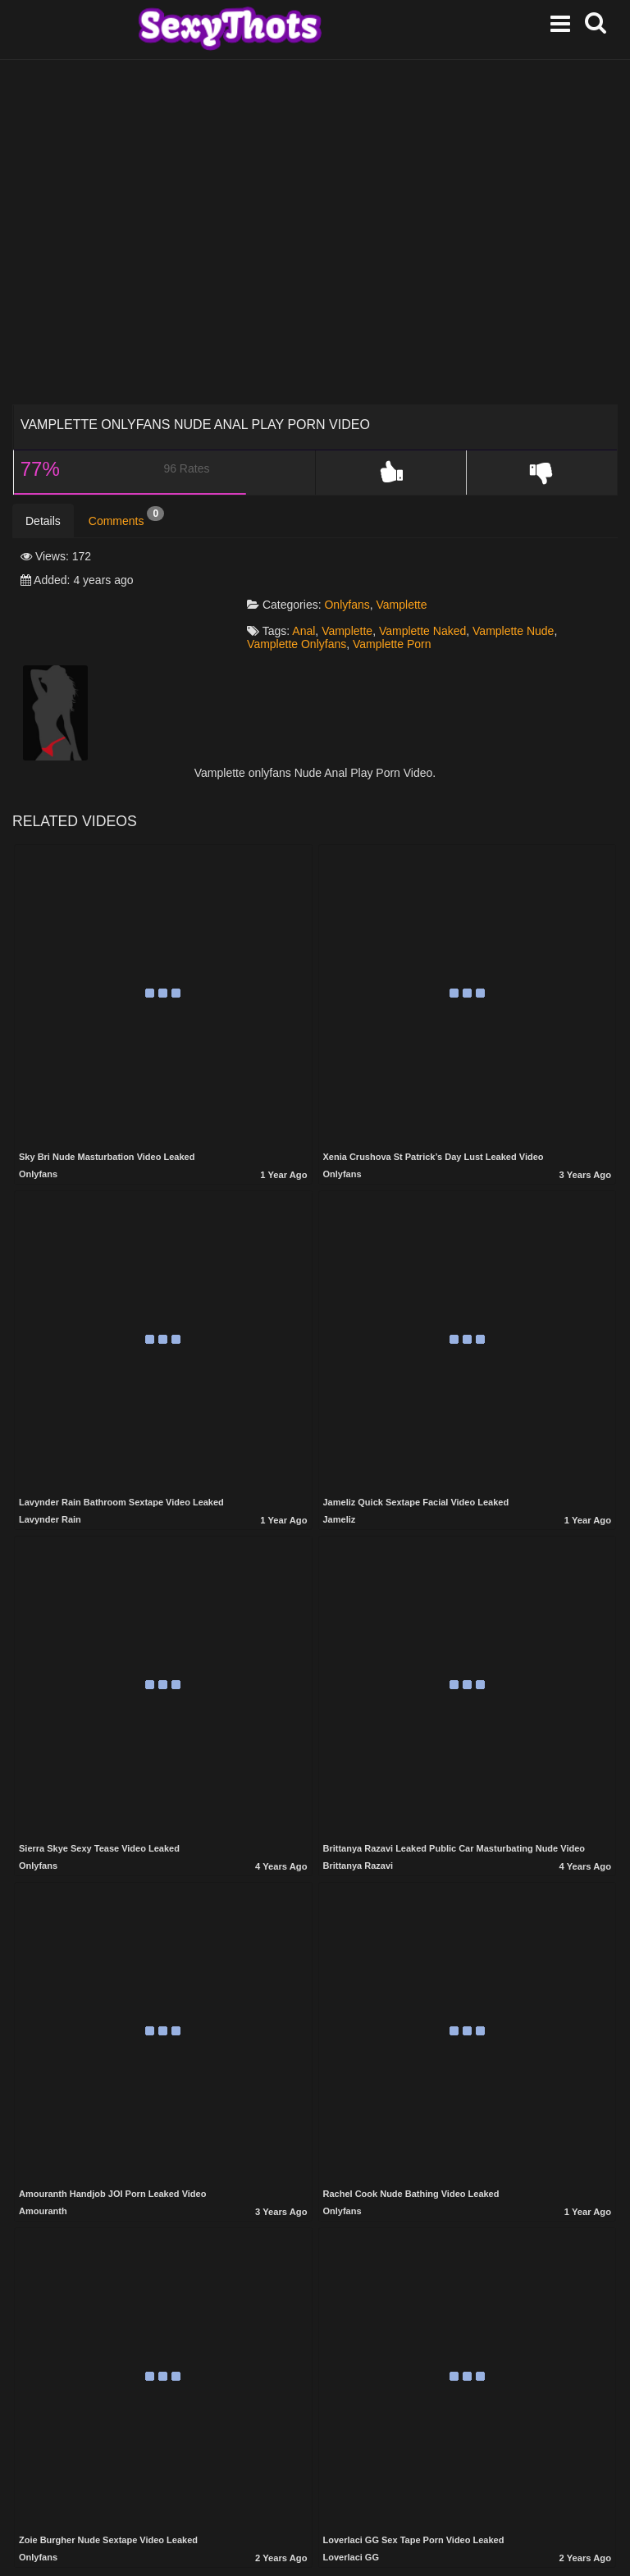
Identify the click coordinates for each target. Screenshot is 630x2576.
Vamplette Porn (401, 596)
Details (43, 521)
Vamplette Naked (431, 583)
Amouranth (43, 2163)
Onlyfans (356, 557)
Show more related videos (315, 2547)
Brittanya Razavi (358, 1818)
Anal (312, 583)
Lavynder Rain (50, 1472)
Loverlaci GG (351, 2509)
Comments (126, 517)
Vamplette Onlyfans (305, 596)
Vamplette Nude (522, 583)
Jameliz (339, 1472)
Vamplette (411, 557)
